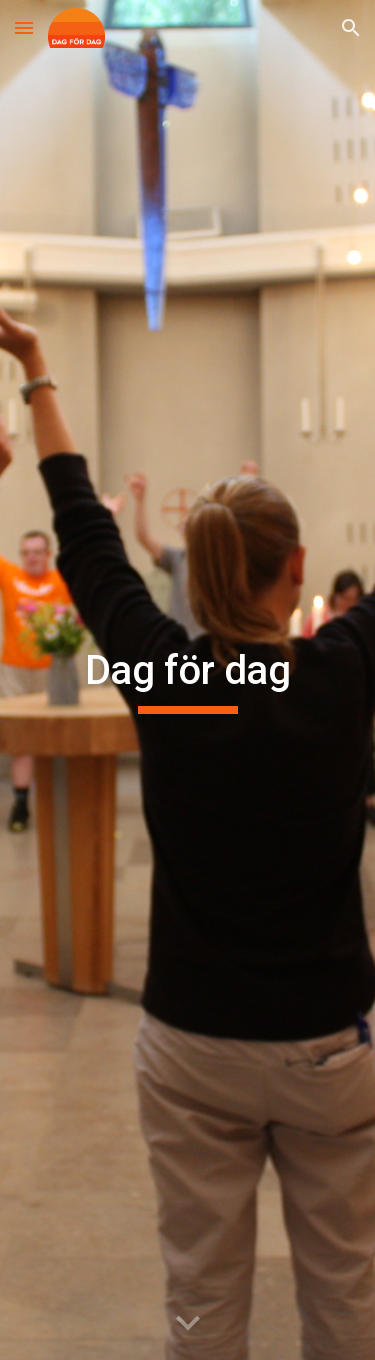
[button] (24, 27)
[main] (188, 680)
